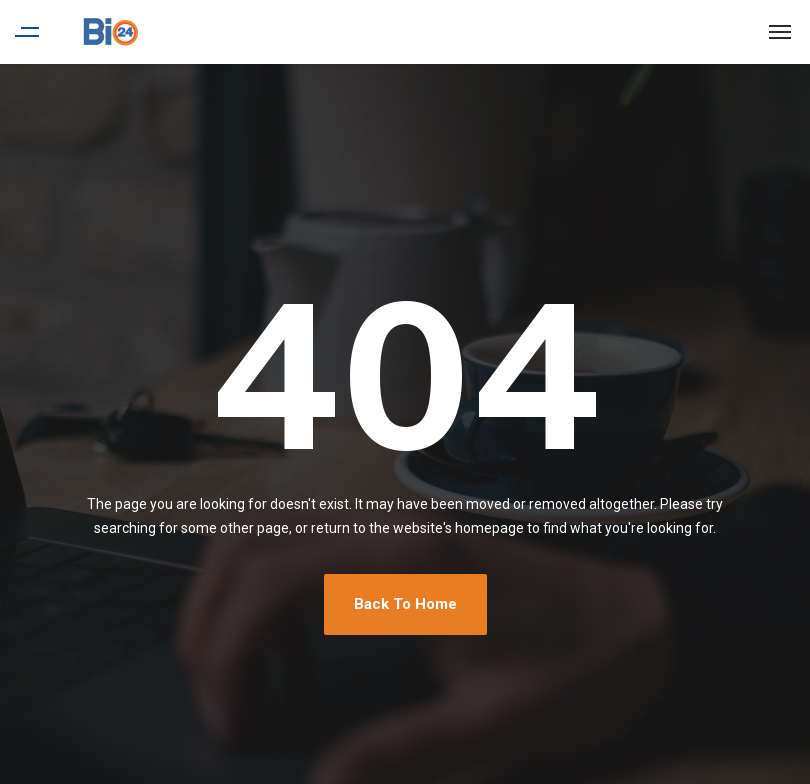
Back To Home (405, 604)
